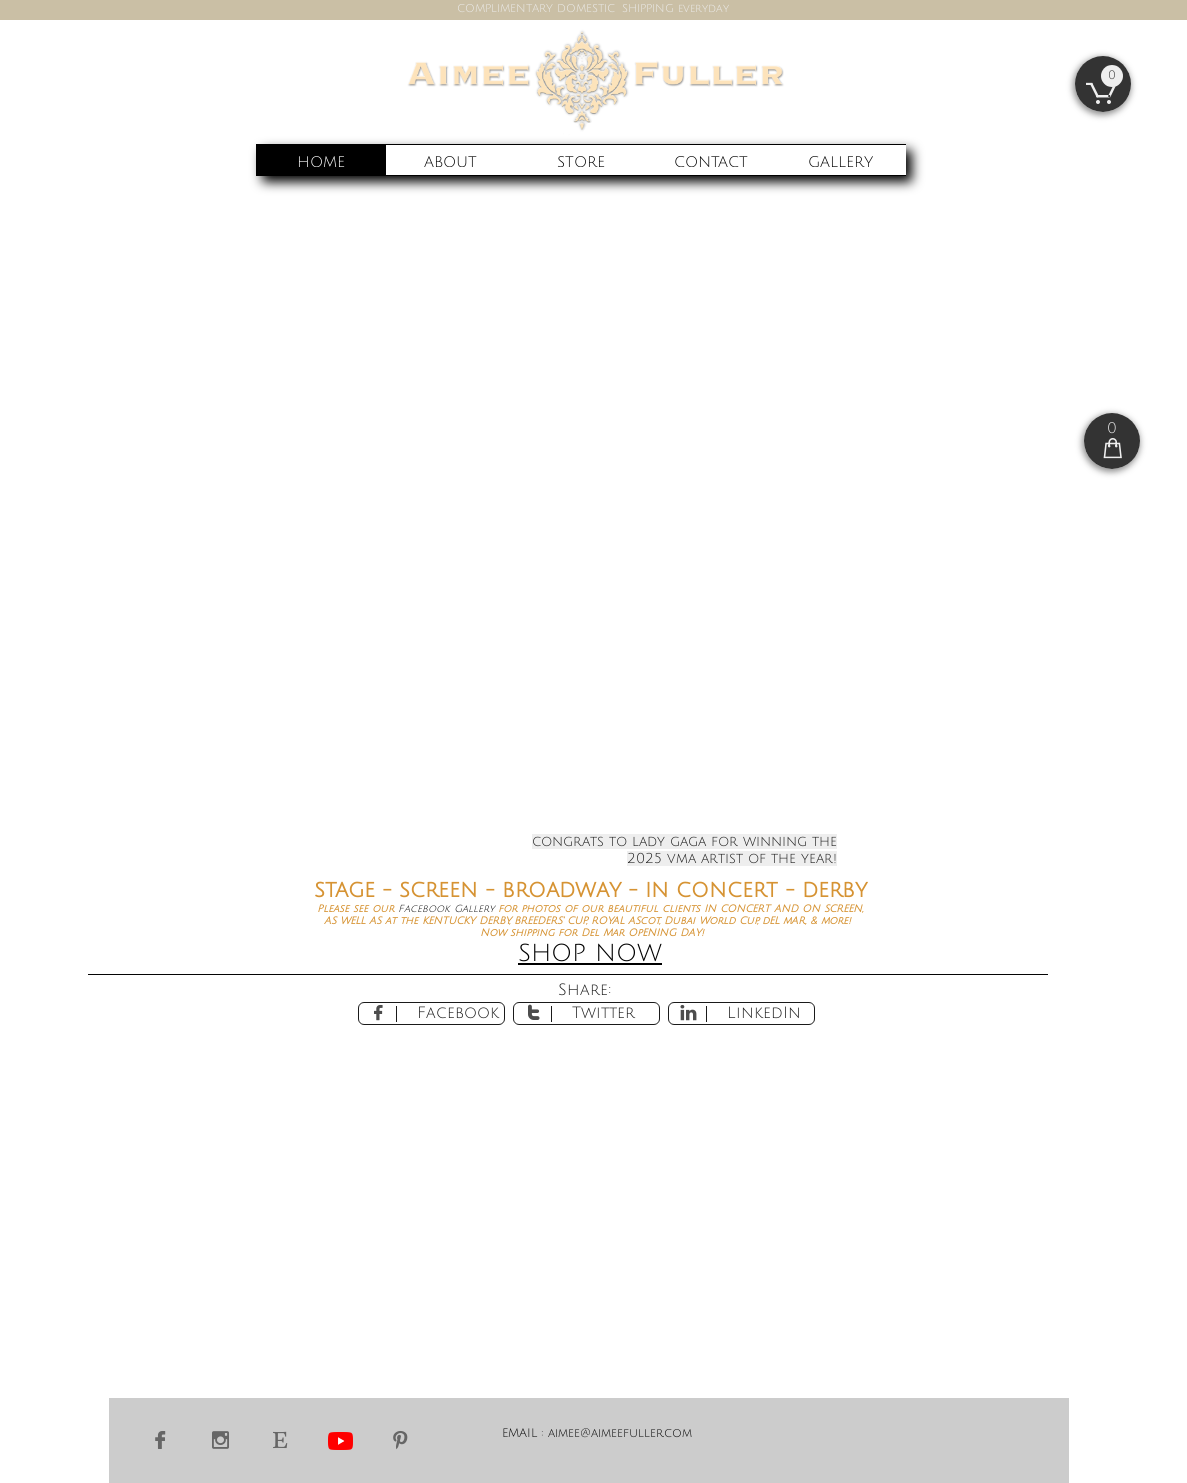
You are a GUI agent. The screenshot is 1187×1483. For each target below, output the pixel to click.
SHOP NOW (590, 953)
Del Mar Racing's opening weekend (681, 530)
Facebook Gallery (448, 908)
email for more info (734, 562)
